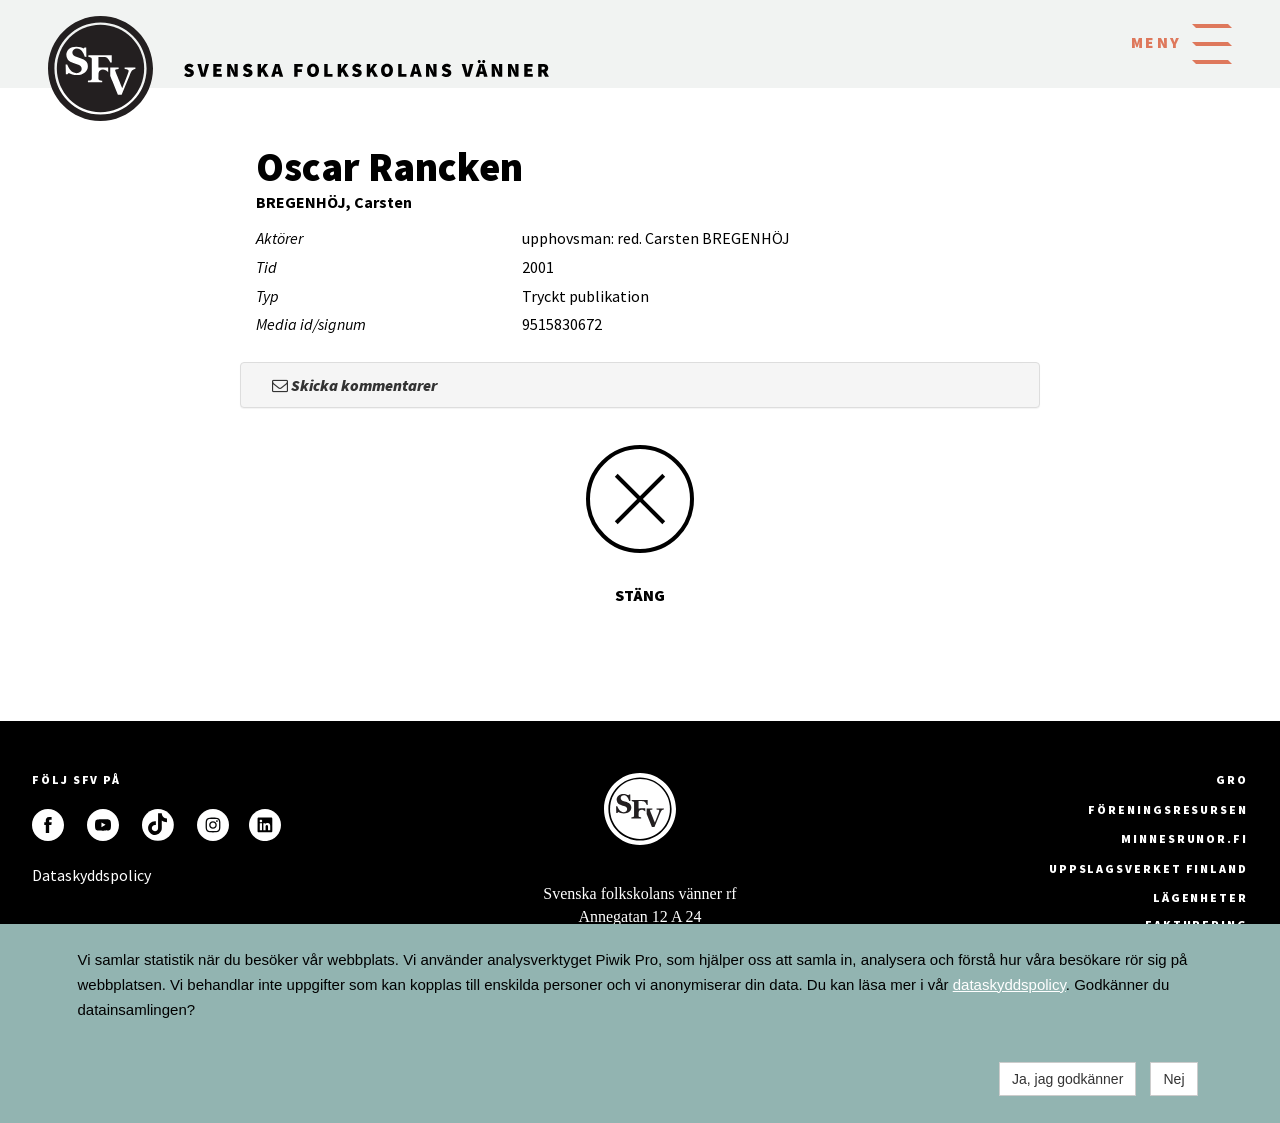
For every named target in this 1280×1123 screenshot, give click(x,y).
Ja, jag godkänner (1067, 1079)
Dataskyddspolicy (48, 875)
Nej (1173, 1079)
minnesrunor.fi (1184, 838)
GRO (1232, 779)
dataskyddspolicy (1009, 984)
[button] (1212, 42)
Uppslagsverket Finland (1148, 868)
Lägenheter (1200, 897)
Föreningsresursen (1168, 809)
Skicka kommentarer (354, 385)
